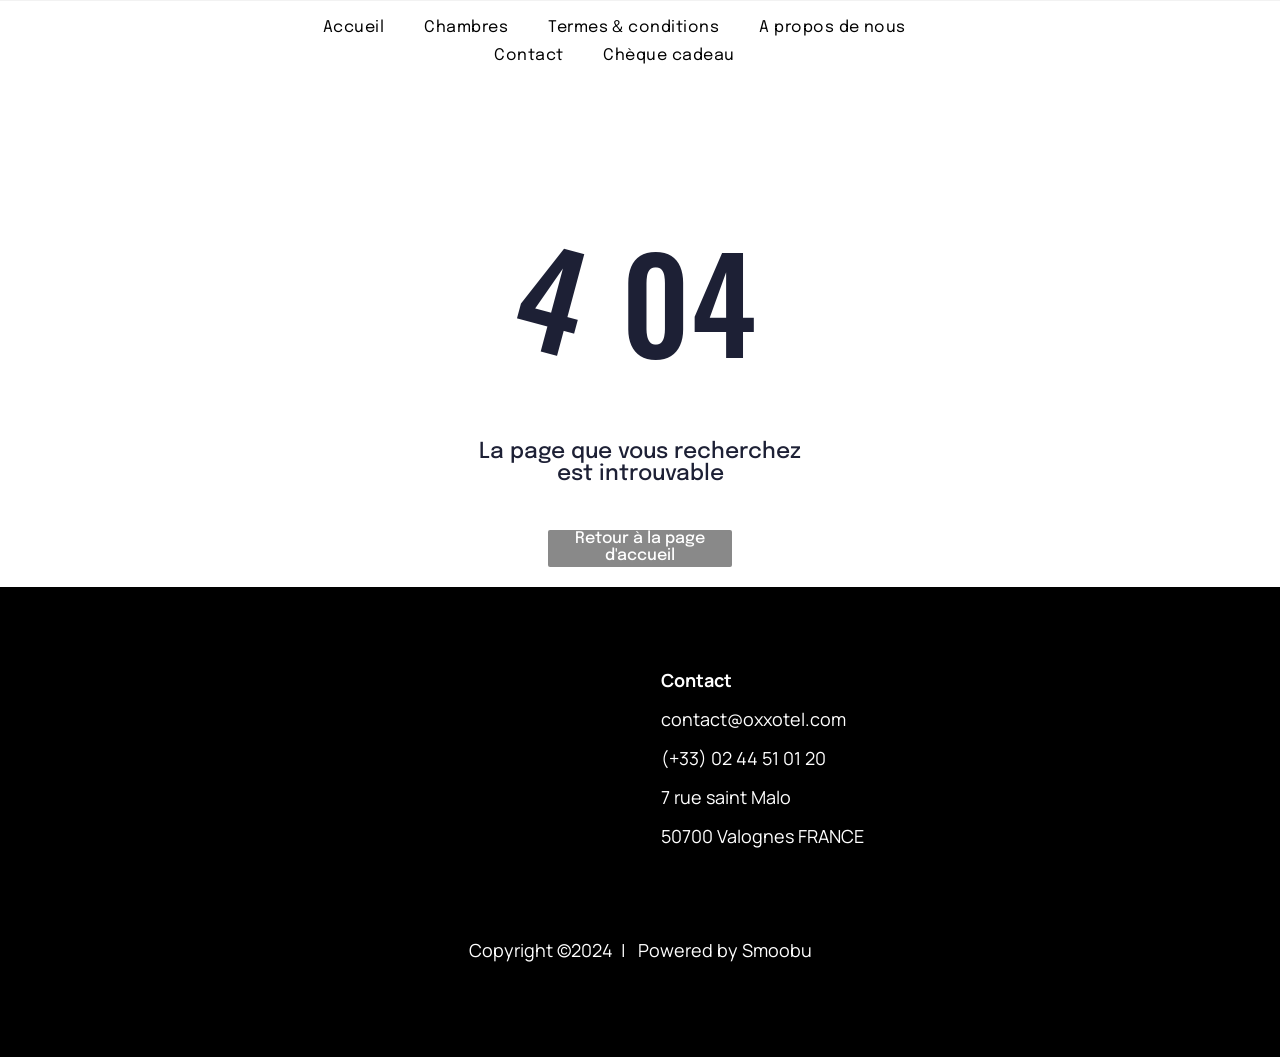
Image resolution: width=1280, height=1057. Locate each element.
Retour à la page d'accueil (640, 547)
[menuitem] (353, 27)
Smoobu (777, 950)
